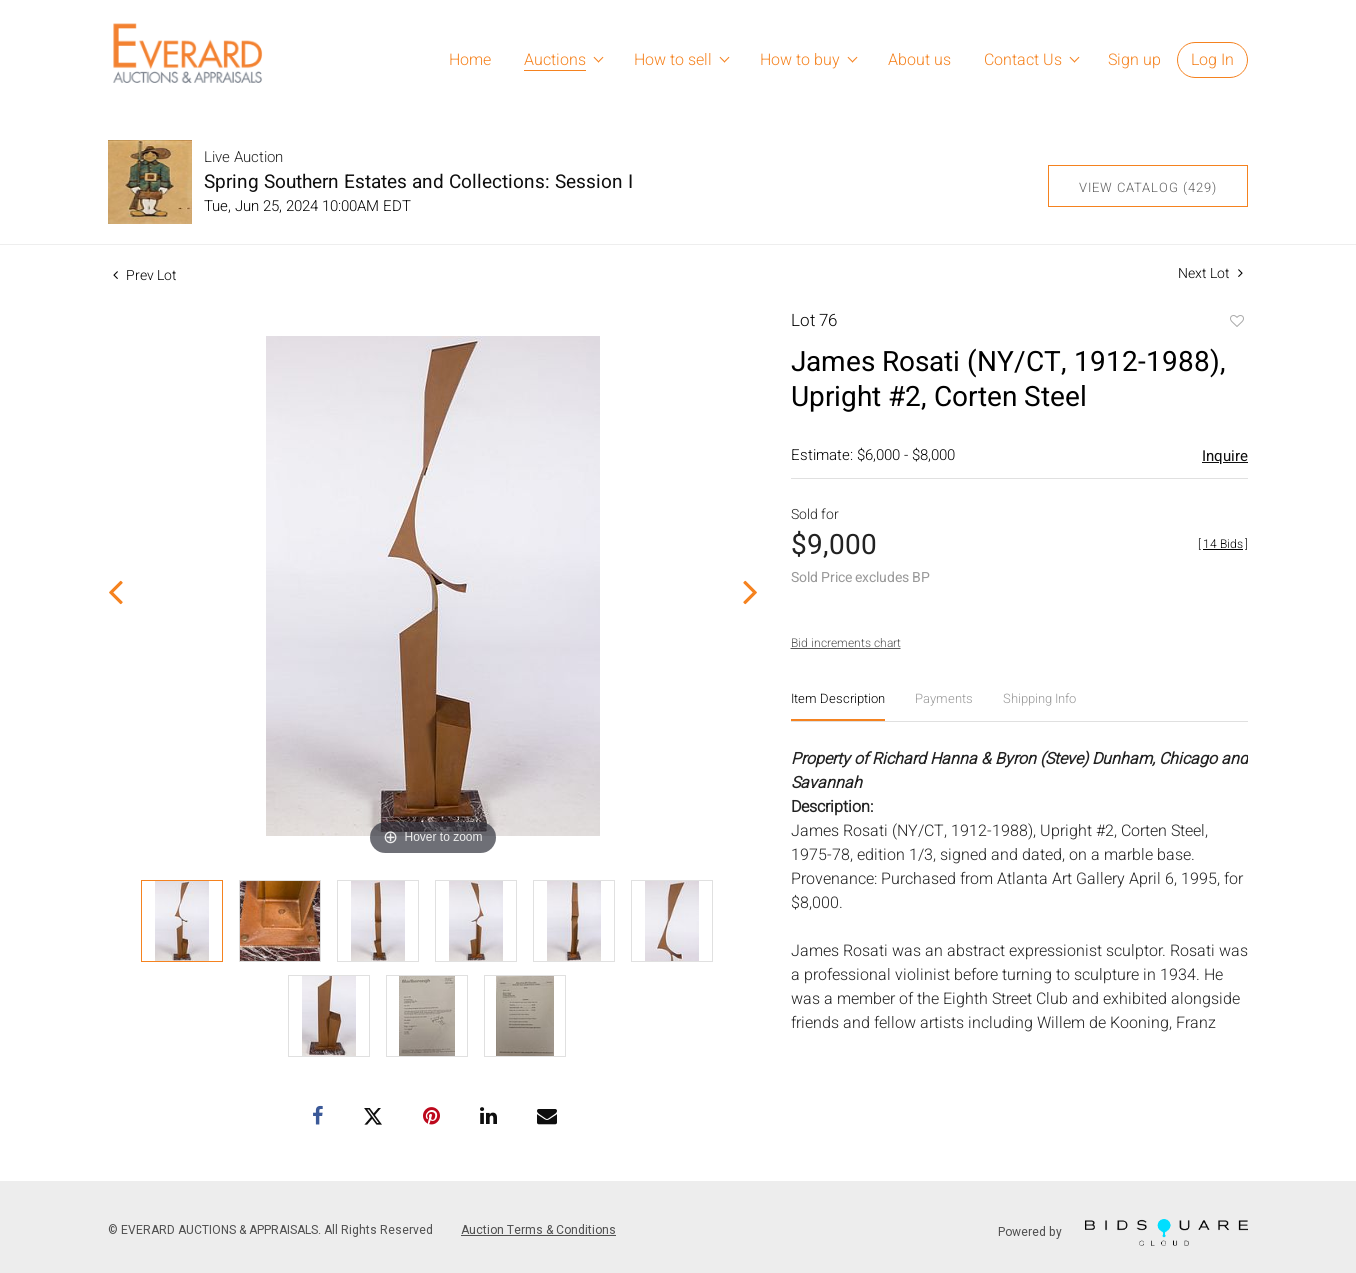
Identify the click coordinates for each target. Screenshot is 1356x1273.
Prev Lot (145, 275)
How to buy (800, 60)
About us (919, 60)
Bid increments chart (846, 643)
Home (470, 60)
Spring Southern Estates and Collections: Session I (418, 182)
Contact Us (1023, 60)
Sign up (1134, 60)
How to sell (673, 60)
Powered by (1123, 1232)
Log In (1212, 60)
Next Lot (1210, 273)
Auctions (555, 60)
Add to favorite (1236, 323)
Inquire (1225, 456)
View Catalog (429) (1148, 187)
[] (1223, 544)
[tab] (838, 706)
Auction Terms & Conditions (538, 1230)
